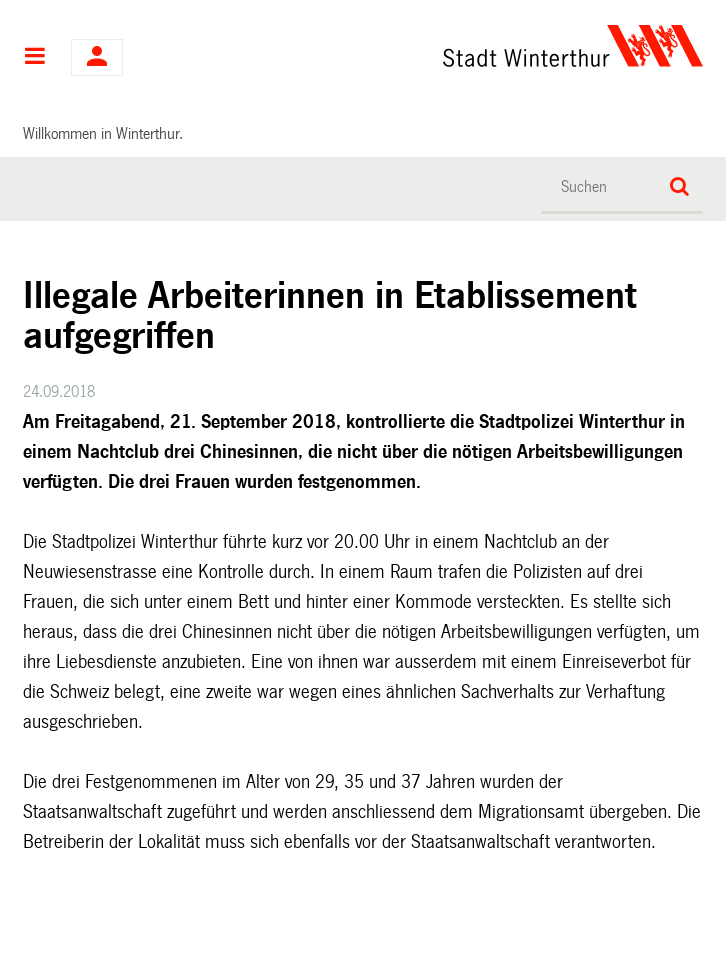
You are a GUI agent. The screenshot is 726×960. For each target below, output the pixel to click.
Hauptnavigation (34, 58)
